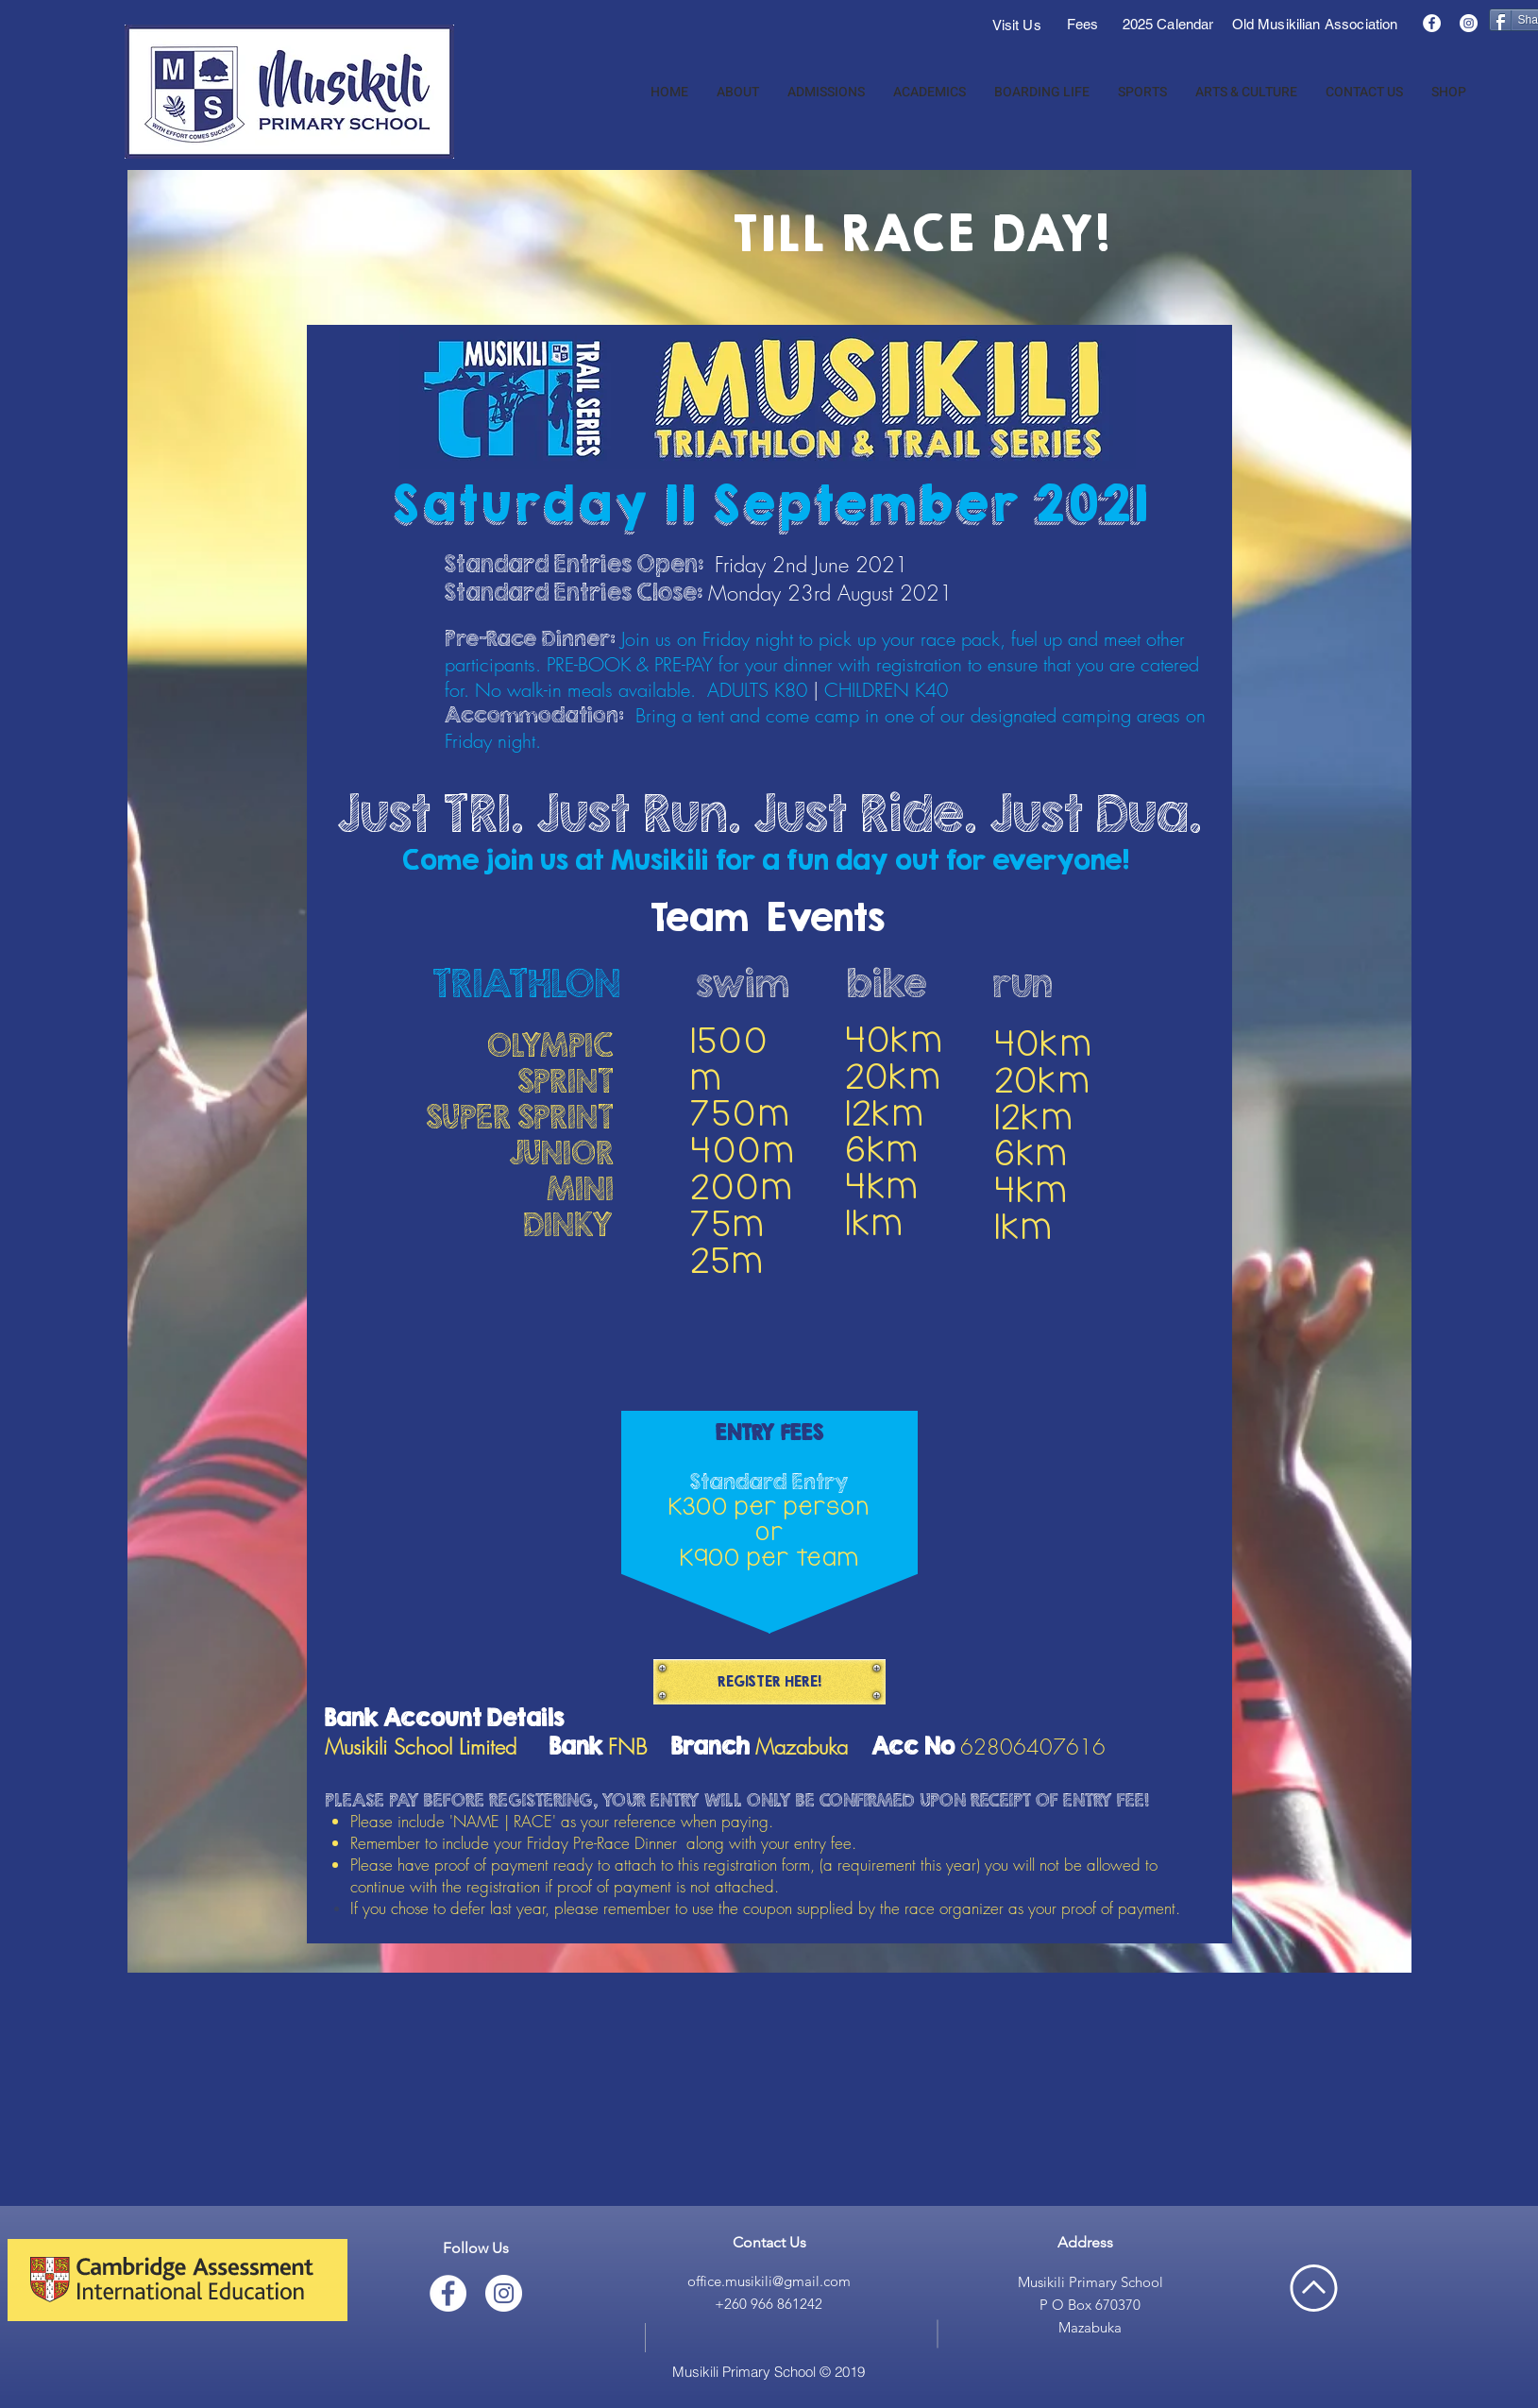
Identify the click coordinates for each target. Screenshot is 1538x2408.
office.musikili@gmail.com (769, 2281)
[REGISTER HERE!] (769, 1681)
